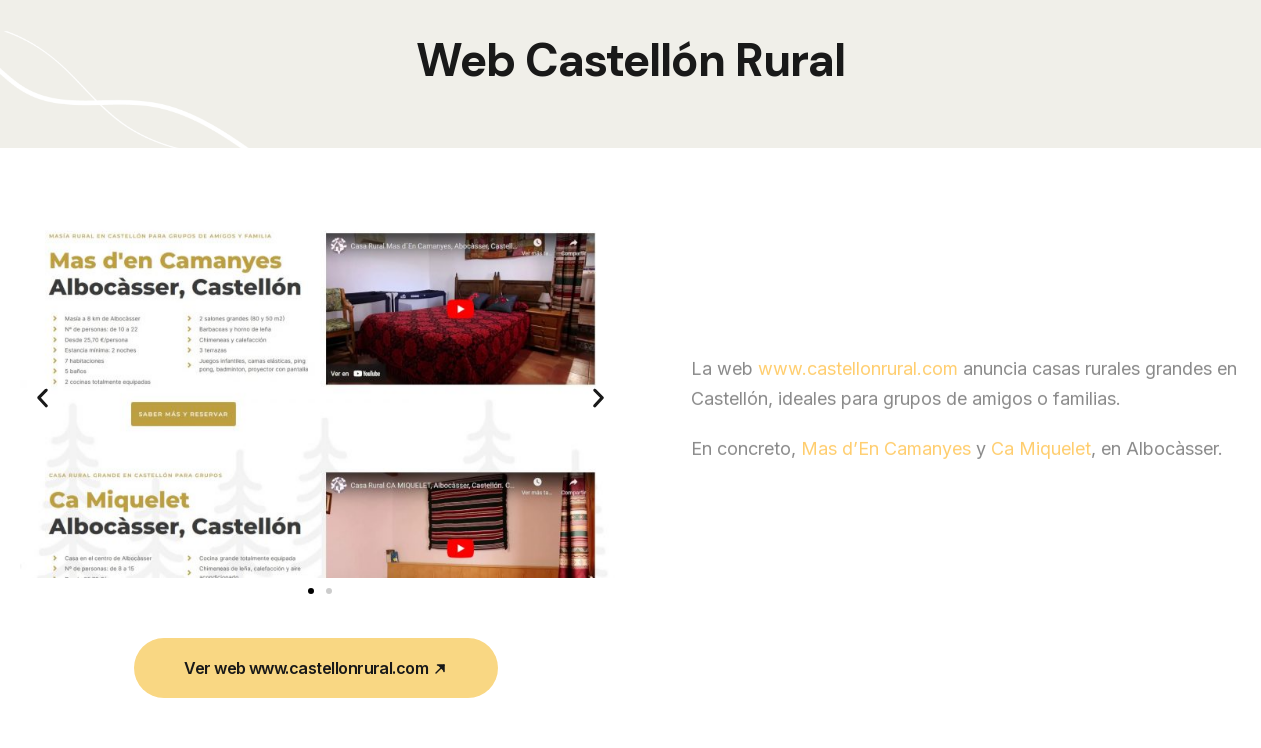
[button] (42, 397)
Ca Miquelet (1041, 489)
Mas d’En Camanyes (886, 489)
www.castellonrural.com (858, 409)
